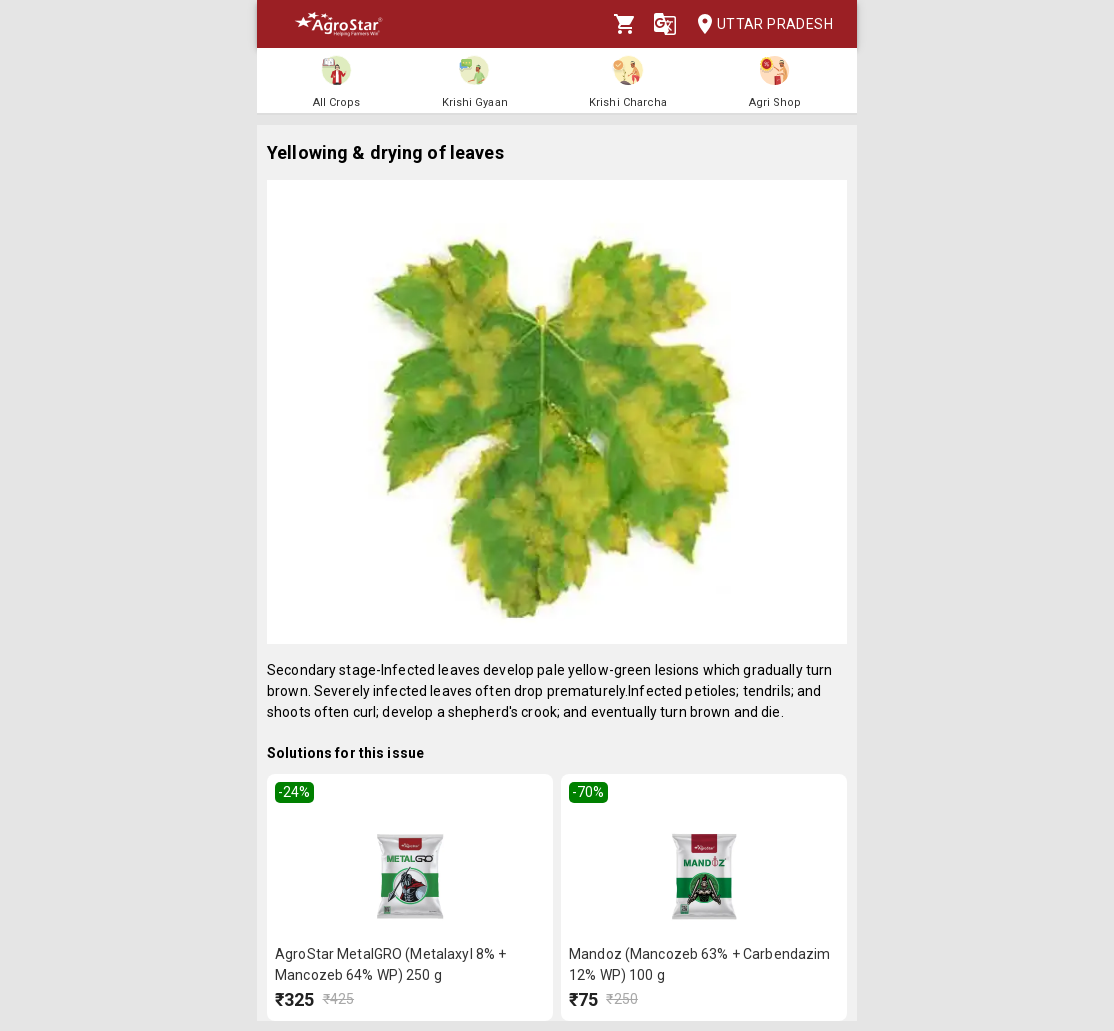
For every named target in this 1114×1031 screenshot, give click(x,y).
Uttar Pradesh (759, 24)
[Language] (665, 24)
